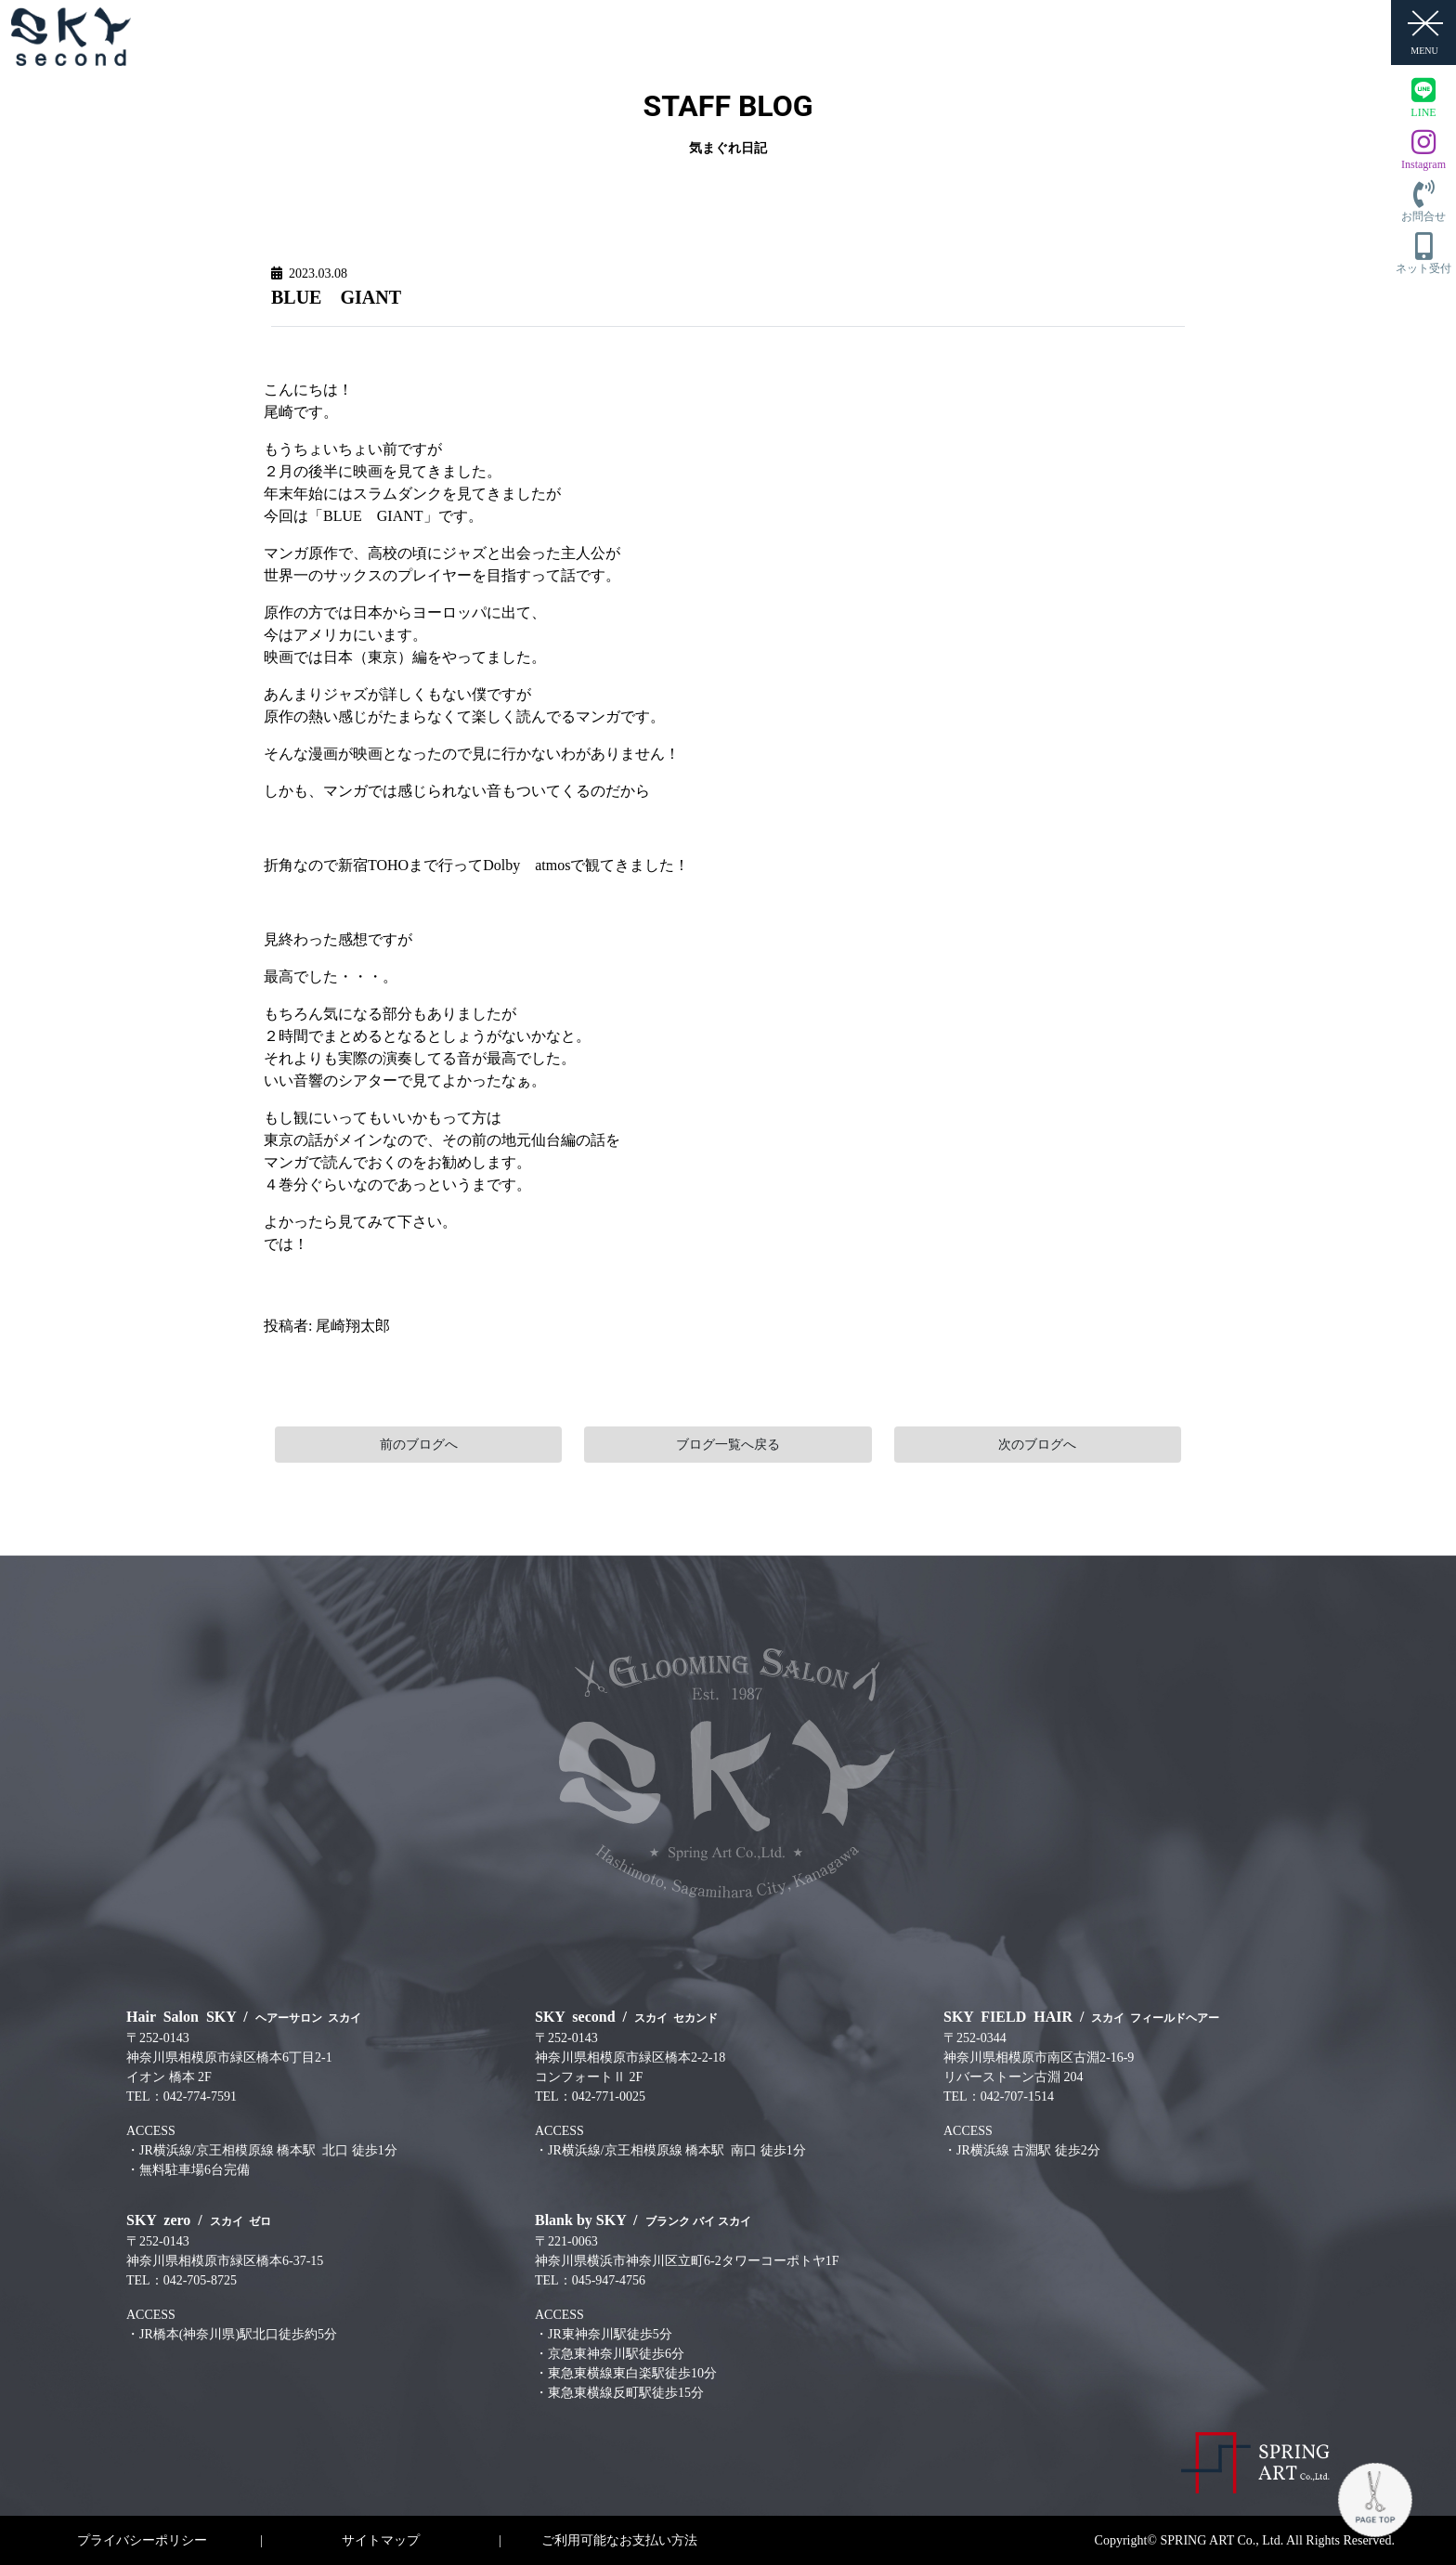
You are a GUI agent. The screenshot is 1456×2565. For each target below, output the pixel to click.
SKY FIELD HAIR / (1081, 2017)
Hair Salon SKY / (243, 2017)
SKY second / (626, 2017)
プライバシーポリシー (142, 2540)
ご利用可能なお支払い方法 (619, 2540)
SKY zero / (198, 2220)
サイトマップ (381, 2540)
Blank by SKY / (643, 2220)
